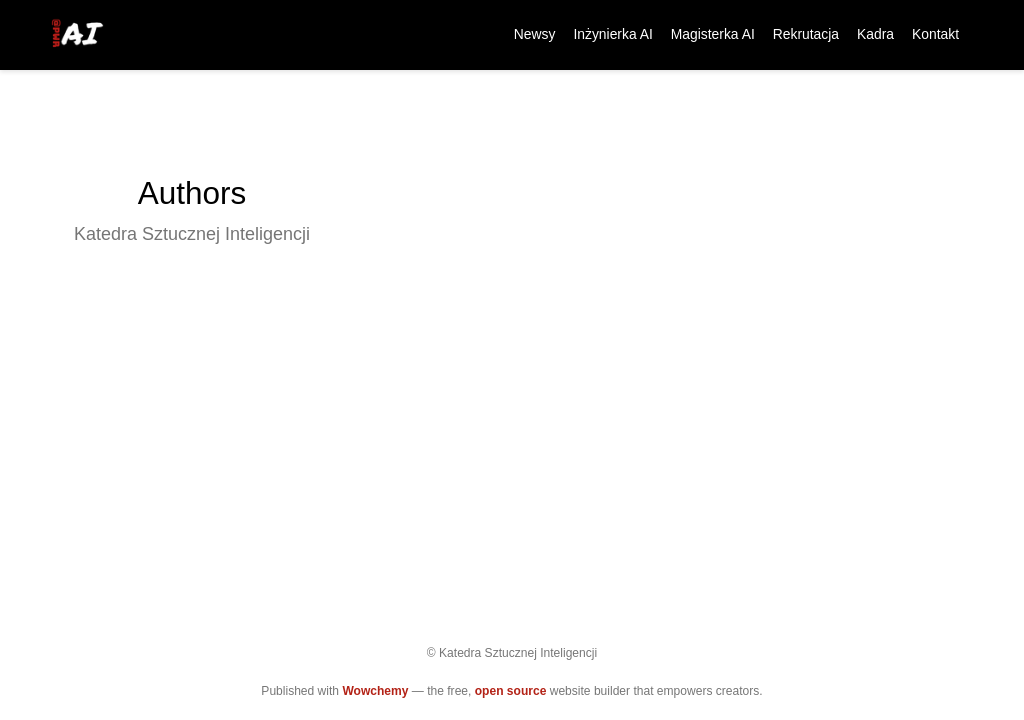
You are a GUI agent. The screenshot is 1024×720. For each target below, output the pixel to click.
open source (511, 691)
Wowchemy (375, 691)
